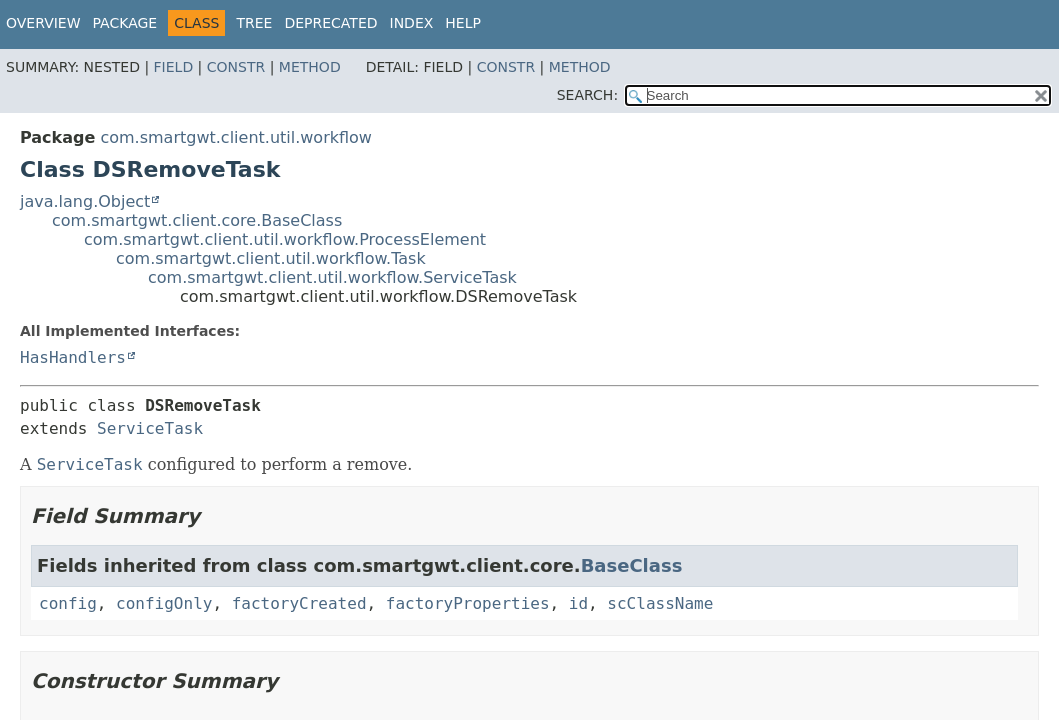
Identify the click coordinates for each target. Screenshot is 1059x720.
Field (174, 67)
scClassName (660, 603)
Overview (43, 23)
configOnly (164, 603)
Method (310, 67)
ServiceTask (150, 428)
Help (463, 23)
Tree (254, 23)
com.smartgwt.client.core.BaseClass (197, 220)
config (68, 603)
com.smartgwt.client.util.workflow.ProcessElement (285, 239)
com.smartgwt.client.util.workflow (236, 137)
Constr (236, 67)
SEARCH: (587, 95)
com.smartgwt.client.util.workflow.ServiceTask (332, 277)
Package (125, 23)
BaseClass (632, 565)
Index (412, 23)
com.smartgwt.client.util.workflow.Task (271, 258)
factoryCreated (299, 603)
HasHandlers (73, 357)
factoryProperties (468, 603)
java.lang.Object (85, 201)
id (578, 603)
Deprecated (330, 23)
